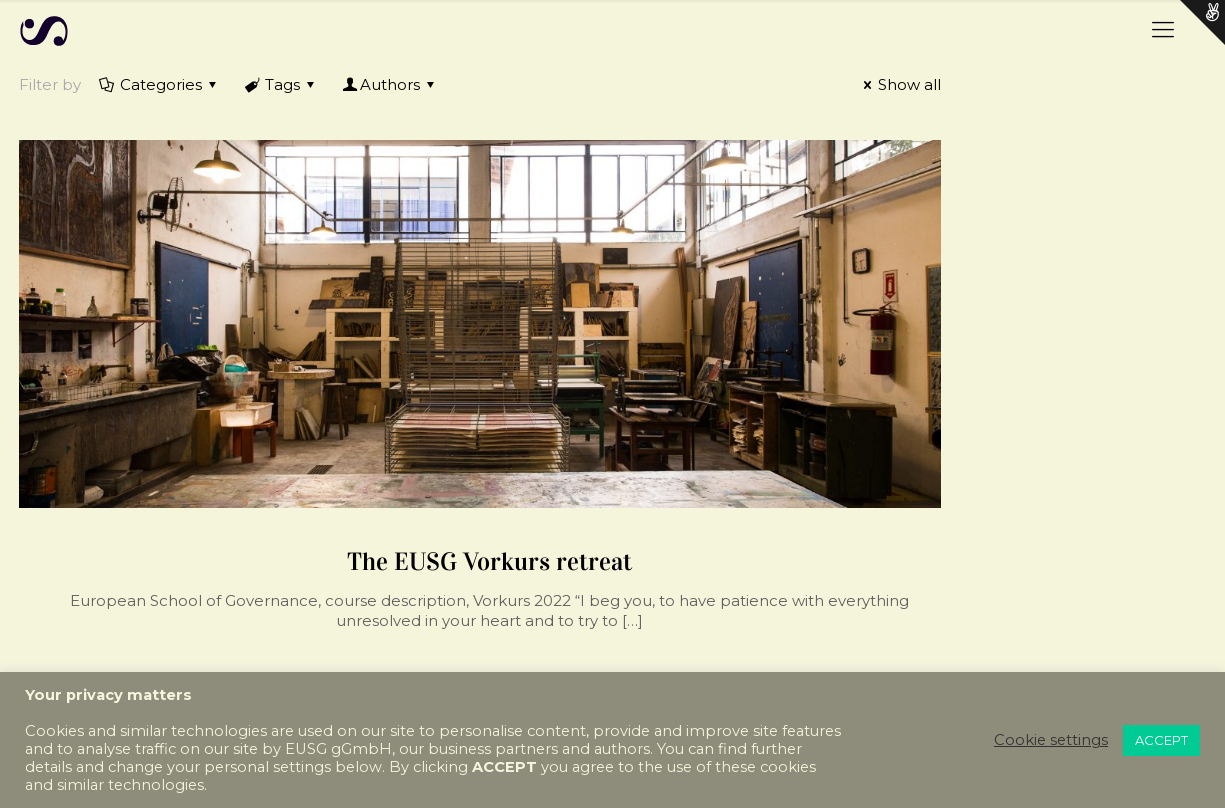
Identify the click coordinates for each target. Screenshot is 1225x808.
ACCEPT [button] (1161, 740)
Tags (281, 84)
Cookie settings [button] (1051, 740)
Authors (390, 84)
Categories (159, 84)
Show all (899, 84)
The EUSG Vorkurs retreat (489, 561)
